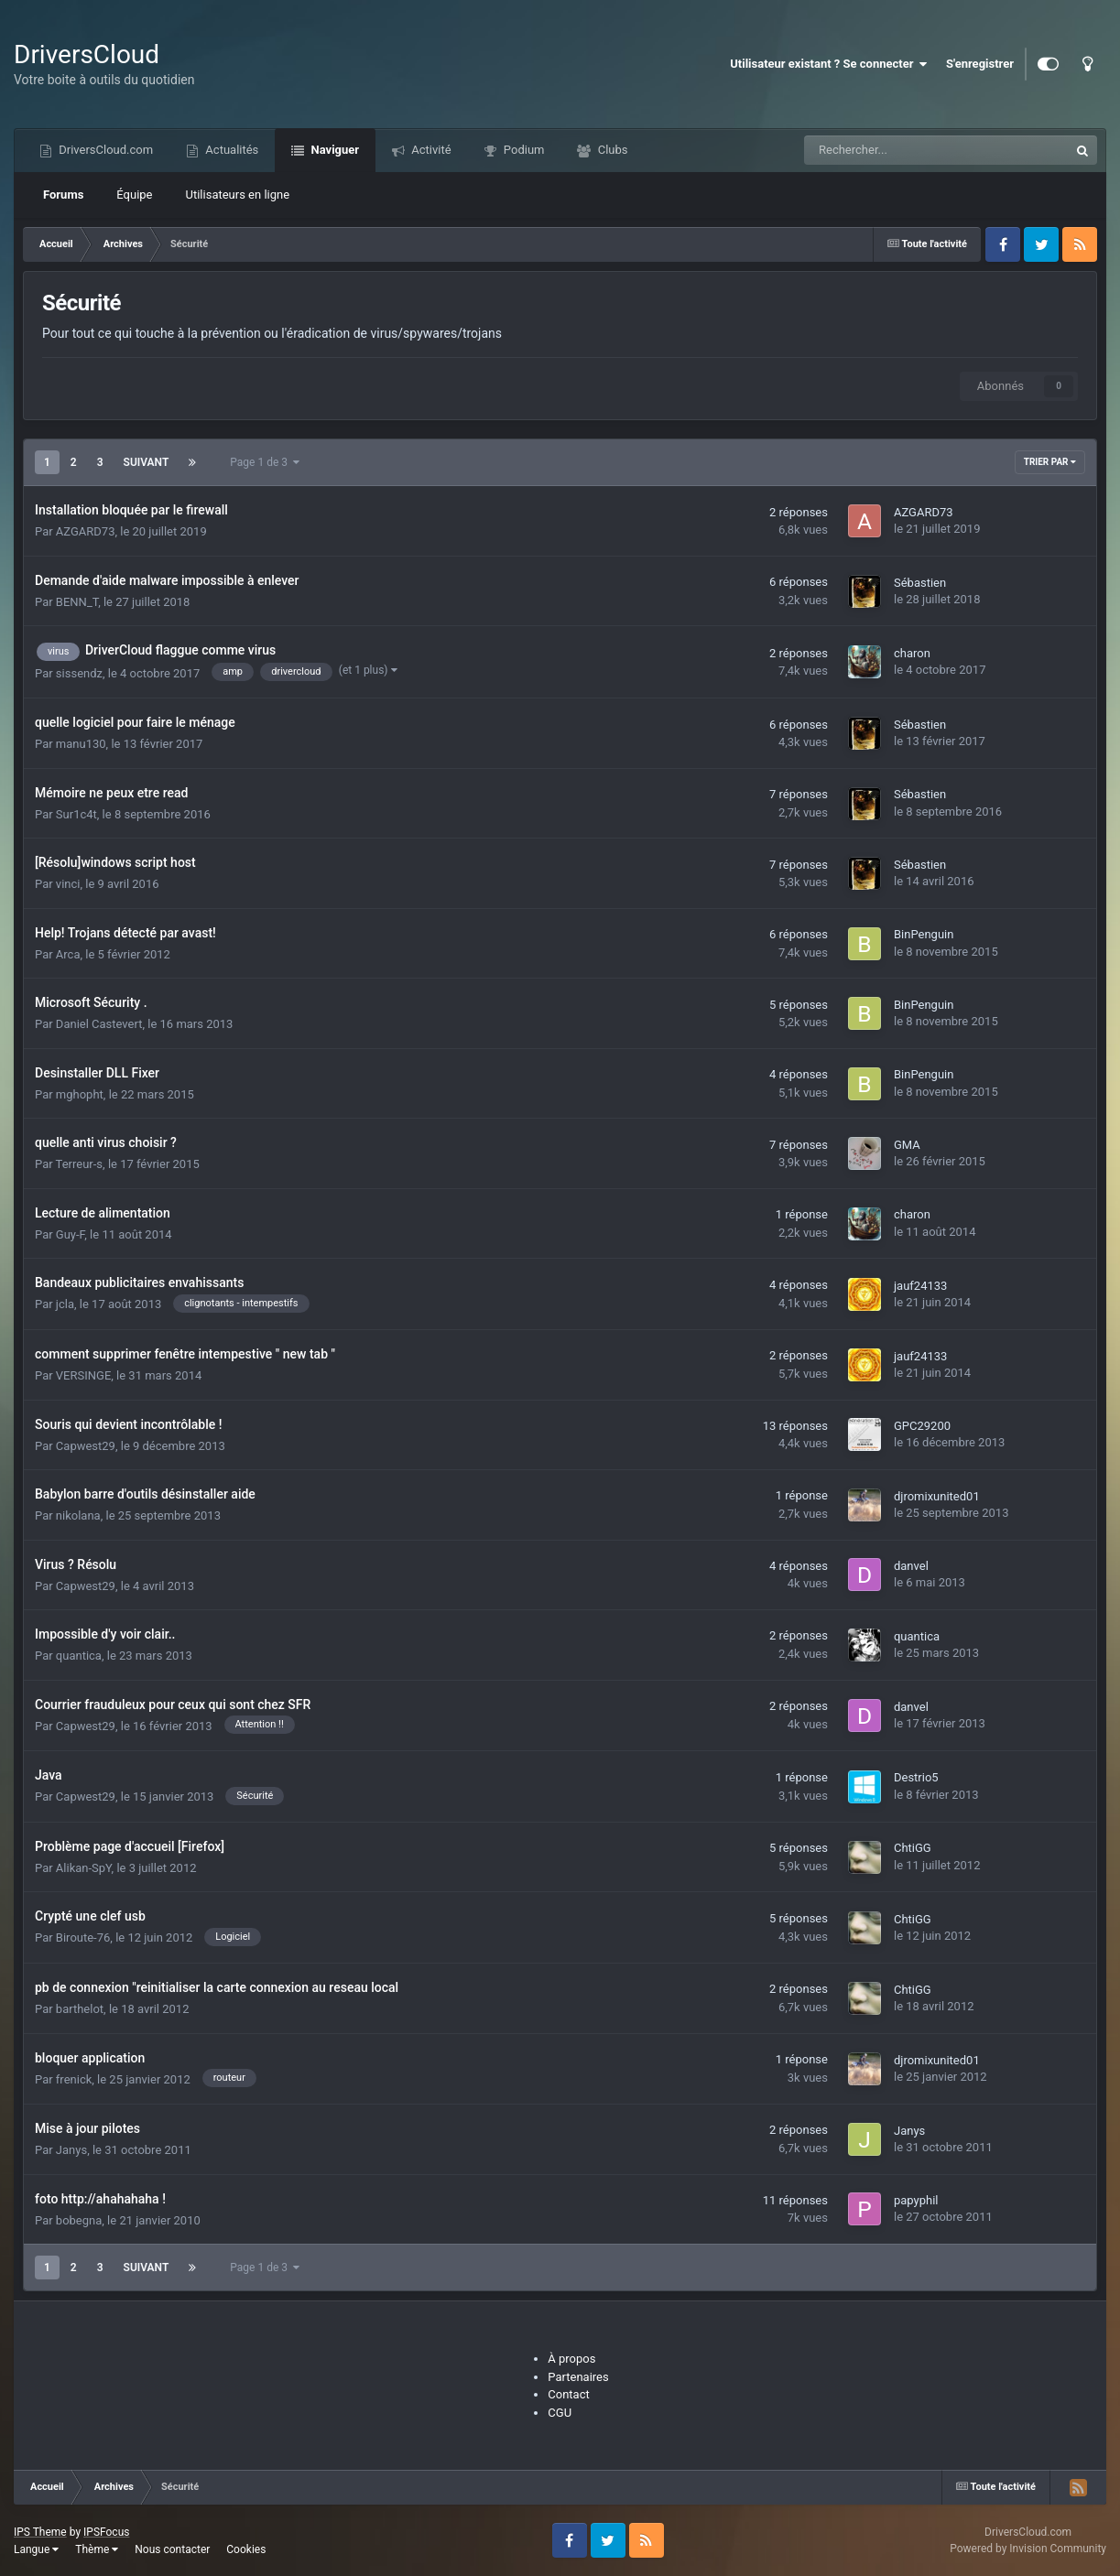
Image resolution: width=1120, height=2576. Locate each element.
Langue (36, 2549)
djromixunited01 (937, 1496)
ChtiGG (912, 1848)
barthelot (79, 2009)
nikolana (78, 1515)
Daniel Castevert (99, 1024)
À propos (571, 2358)
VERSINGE (83, 1375)
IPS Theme (40, 2532)
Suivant (146, 462)
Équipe (134, 194)
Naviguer (333, 150)
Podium (523, 150)
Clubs (610, 150)
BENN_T (77, 602)
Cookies (246, 2549)
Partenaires (578, 2377)
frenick (74, 2079)
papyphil (916, 2200)
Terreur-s (79, 1164)
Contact (568, 2394)
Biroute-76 (83, 1937)
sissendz (79, 673)
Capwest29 (85, 1446)
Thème (96, 2549)
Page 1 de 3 (264, 462)
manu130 (81, 744)
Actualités (230, 150)
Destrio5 (916, 1777)
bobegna (79, 2220)
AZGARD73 (85, 531)
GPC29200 (922, 1426)
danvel (911, 1566)
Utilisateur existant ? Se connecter (829, 64)
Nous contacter (172, 2549)
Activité (429, 150)
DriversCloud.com (104, 150)
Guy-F (70, 1234)
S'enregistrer (980, 63)
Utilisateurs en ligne (238, 194)
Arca (68, 954)
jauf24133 (920, 1286)
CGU (559, 2412)
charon (912, 653)
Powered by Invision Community (1028, 2548)
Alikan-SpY (84, 1868)
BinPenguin (923, 934)
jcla (65, 1304)
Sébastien (920, 583)
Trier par (1050, 462)
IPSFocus (106, 2532)
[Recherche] (895, 150)
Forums (63, 194)
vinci (68, 884)
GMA (907, 1145)
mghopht (79, 1094)
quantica (79, 1655)
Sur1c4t (76, 814)
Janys (71, 2150)
